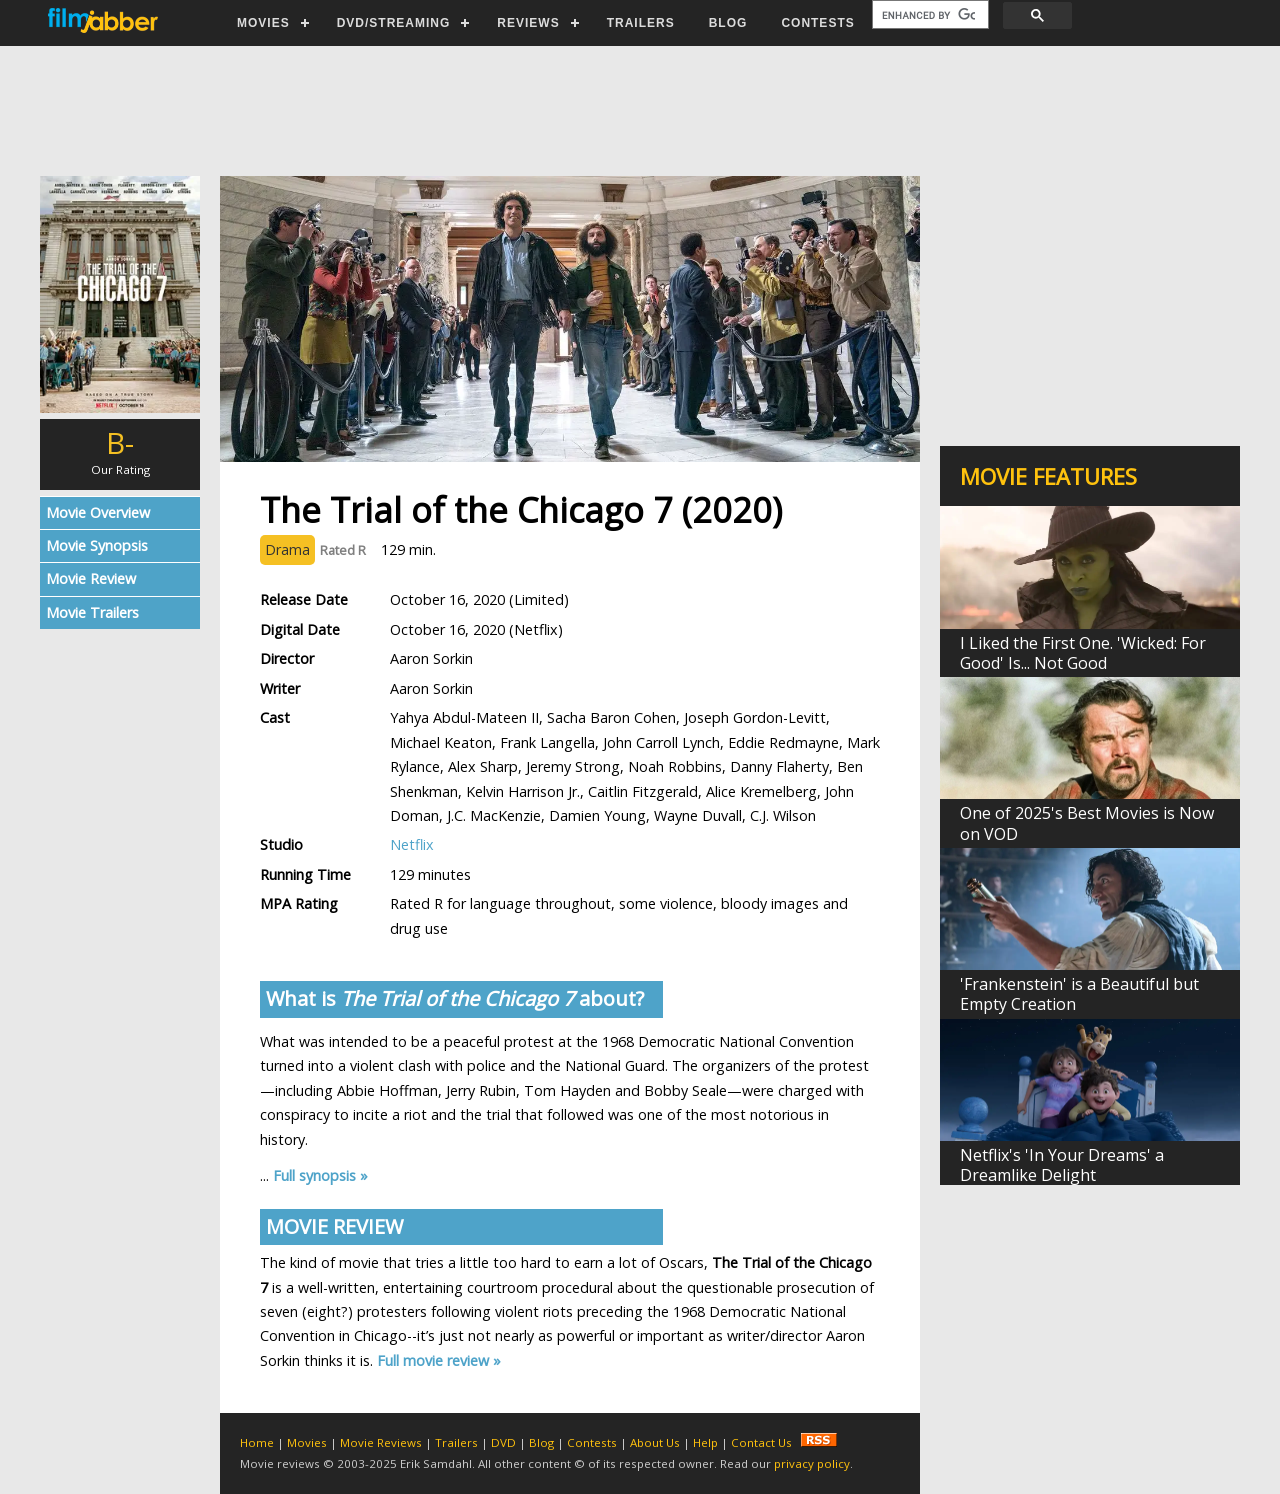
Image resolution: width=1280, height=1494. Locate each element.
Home (257, 1442)
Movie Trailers (92, 612)
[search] (928, 15)
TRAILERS (641, 23)
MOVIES (263, 23)
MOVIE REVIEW (334, 1226)
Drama (287, 549)
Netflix (412, 844)
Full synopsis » (320, 1175)
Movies (307, 1442)
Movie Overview (98, 512)
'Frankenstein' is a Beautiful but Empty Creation (1079, 994)
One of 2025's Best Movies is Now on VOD (1087, 823)
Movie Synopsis (97, 545)
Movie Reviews (381, 1442)
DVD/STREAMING (394, 23)
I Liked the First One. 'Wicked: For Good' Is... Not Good (1083, 653)
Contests (592, 1442)
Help (705, 1442)
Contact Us (761, 1442)
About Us (655, 1442)
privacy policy (812, 1463)
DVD (503, 1442)
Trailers (456, 1442)
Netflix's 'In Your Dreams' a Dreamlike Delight (1062, 1165)
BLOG (728, 23)
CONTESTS (817, 23)
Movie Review (91, 578)
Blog (541, 1442)
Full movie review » (439, 1360)
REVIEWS (528, 23)
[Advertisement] (639, 111)
